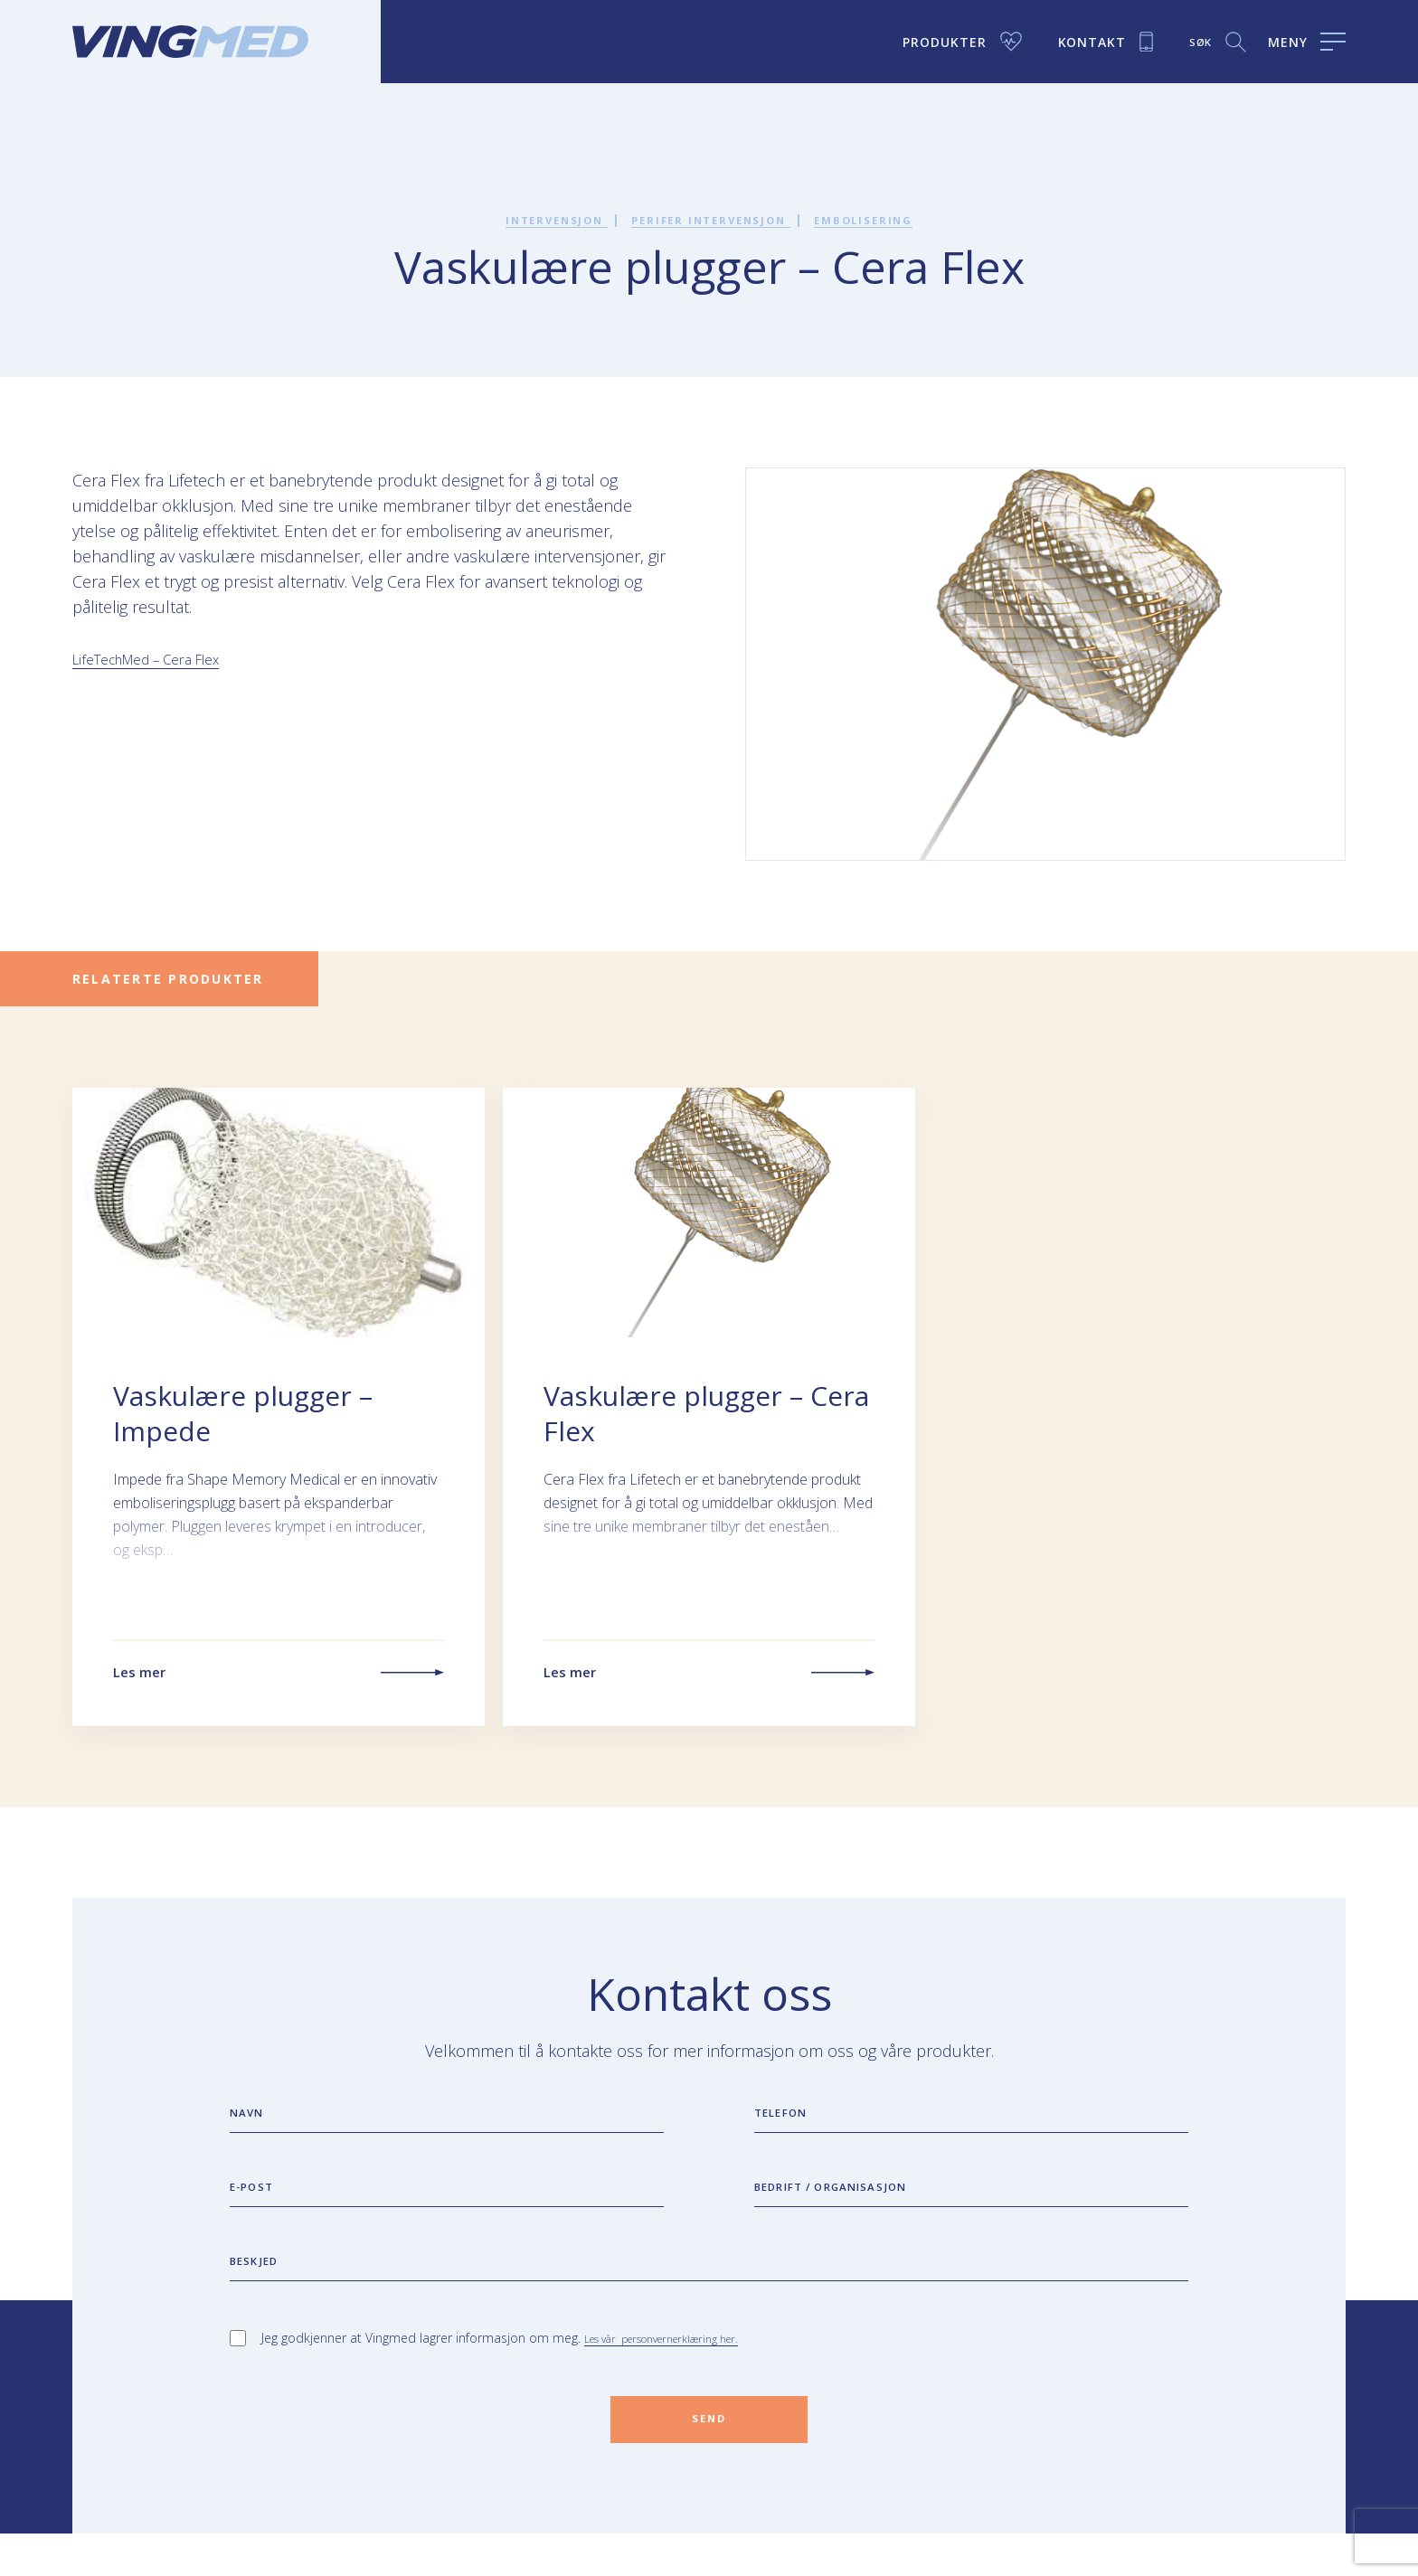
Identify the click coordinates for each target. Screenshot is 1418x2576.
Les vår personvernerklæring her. (680, 2371)
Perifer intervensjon (712, 219)
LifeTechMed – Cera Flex (161, 658)
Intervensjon (529, 219)
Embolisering (892, 219)
